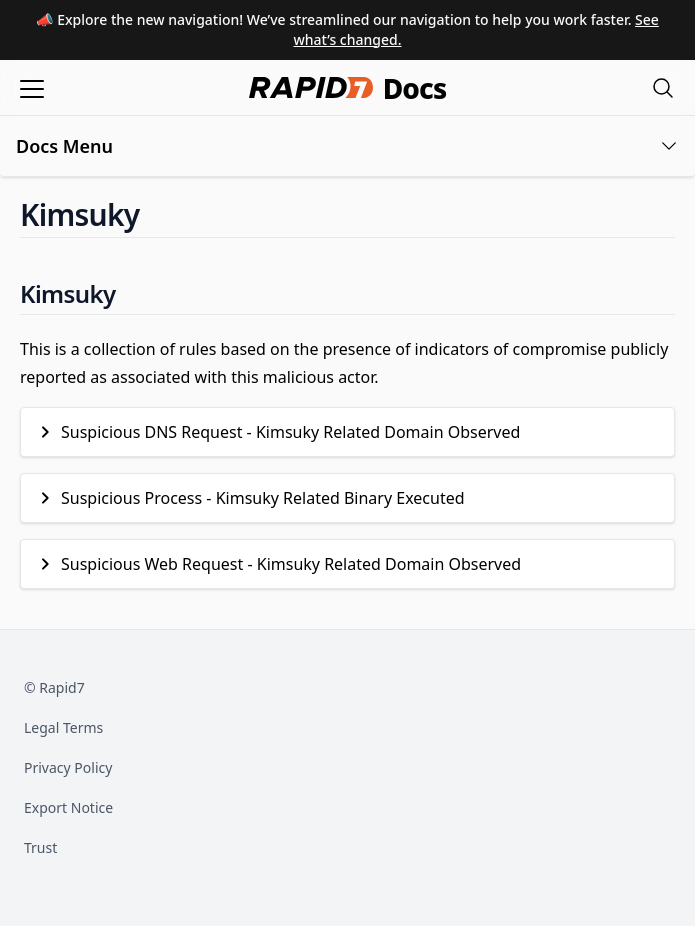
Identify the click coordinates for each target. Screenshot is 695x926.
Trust (40, 847)
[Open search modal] (663, 87)
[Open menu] (32, 87)
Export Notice (68, 807)
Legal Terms (63, 727)
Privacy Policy (68, 767)
